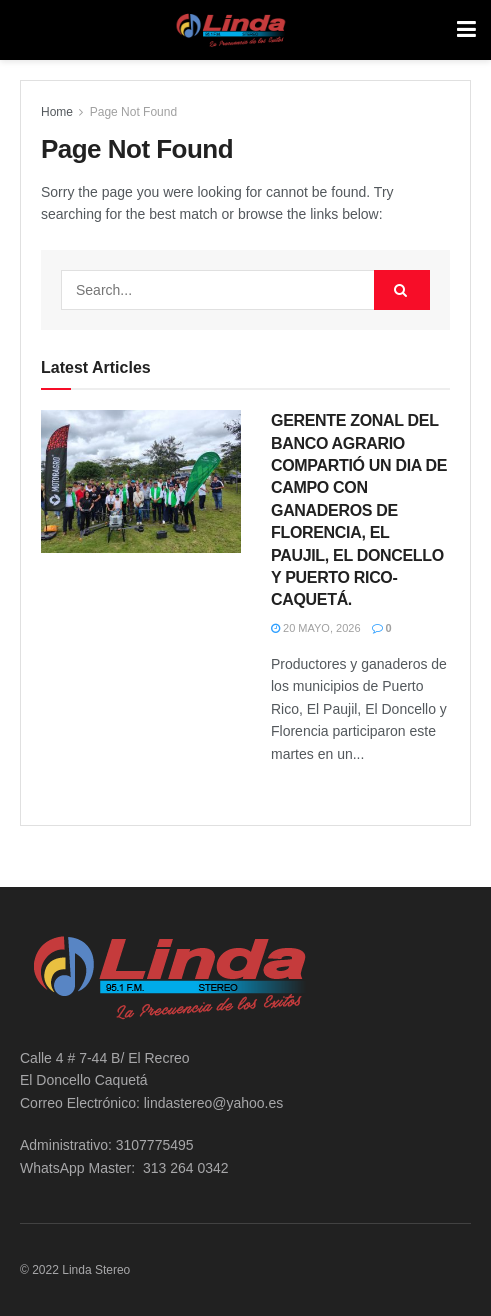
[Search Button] (402, 290)
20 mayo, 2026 (316, 628)
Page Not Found (133, 112)
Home (57, 112)
